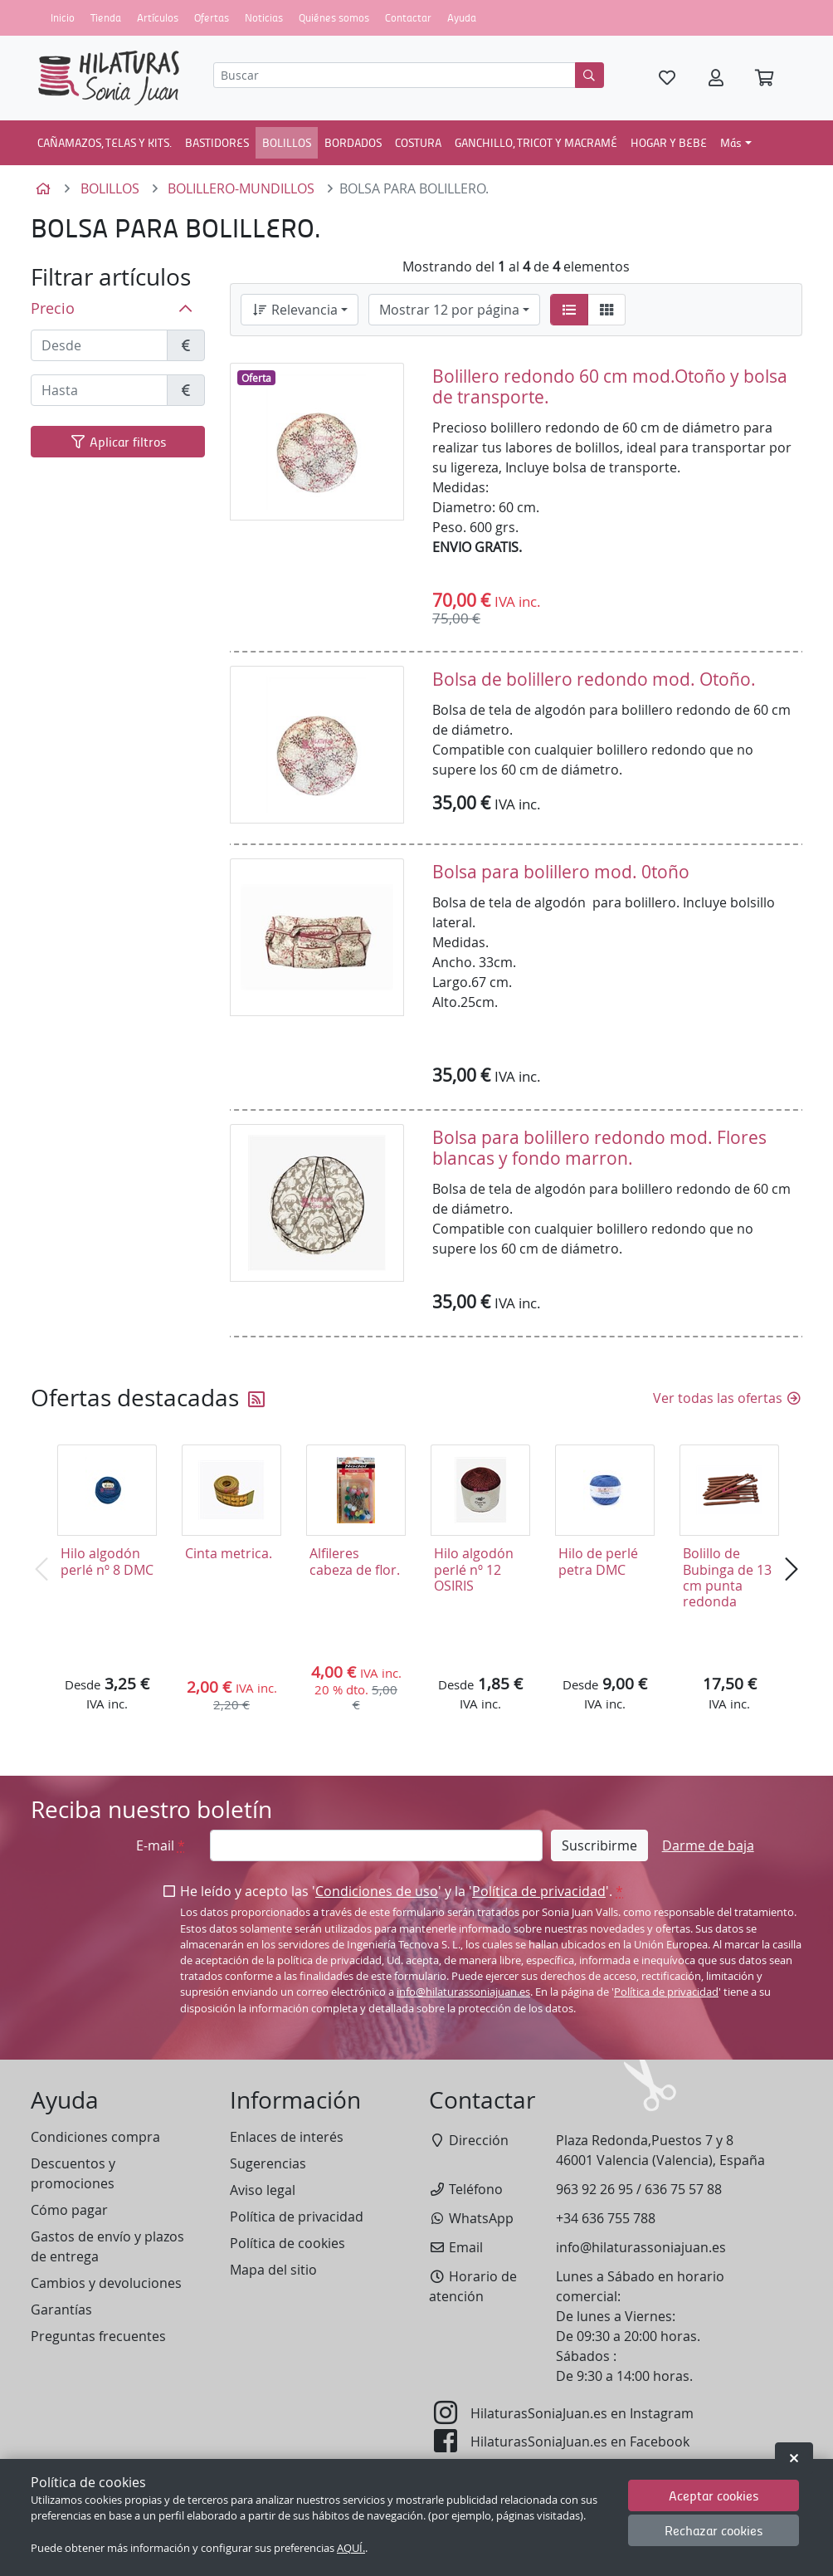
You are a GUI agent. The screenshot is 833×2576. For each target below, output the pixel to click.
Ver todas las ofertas (727, 1398)
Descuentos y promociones (73, 2173)
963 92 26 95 (594, 2189)
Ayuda (461, 17)
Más (731, 142)
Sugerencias (268, 2163)
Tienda (105, 17)
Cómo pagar (69, 2210)
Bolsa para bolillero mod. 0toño (560, 871)
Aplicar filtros (118, 441)
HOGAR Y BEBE (669, 142)
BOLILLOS (286, 142)
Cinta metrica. (228, 1553)
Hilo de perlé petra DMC (598, 1561)
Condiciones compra (95, 2137)
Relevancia (294, 310)
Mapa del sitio (273, 2270)
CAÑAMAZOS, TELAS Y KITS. (104, 142)
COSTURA (418, 142)
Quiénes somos (334, 17)
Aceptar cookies (714, 2495)
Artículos (157, 17)
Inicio (63, 17)
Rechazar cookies (714, 2529)
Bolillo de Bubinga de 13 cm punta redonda (727, 1577)
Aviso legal (262, 2190)
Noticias (264, 17)
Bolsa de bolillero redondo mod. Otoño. (594, 679)
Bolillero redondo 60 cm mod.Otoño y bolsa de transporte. (609, 386)
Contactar (408, 17)
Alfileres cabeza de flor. (354, 1561)
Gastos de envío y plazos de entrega (107, 2246)
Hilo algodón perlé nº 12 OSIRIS (474, 1569)
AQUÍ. (351, 2548)
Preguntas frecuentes (98, 2336)
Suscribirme (599, 1845)
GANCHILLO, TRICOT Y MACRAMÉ (536, 142)
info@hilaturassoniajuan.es (463, 1992)
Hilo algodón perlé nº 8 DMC (107, 1561)
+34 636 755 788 (605, 2218)
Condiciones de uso (376, 1891)
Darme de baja (708, 1845)
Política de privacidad (539, 1891)
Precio (53, 308)
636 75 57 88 (683, 2189)
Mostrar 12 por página (449, 310)
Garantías (61, 2309)
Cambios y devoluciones (106, 2283)
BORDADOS (353, 142)
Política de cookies (287, 2243)
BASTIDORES (217, 142)
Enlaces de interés (286, 2137)
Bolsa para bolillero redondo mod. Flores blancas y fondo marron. (599, 1148)
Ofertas (211, 17)
